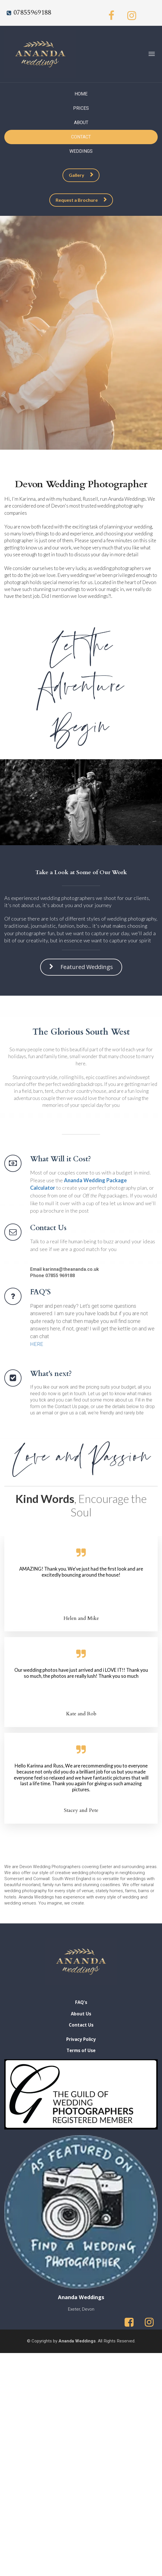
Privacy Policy (81, 2039)
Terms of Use (81, 2050)
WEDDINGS (81, 151)
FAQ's (81, 2002)
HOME (81, 94)
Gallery (81, 175)
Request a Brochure (81, 200)
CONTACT (81, 137)
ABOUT (81, 122)
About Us (81, 2014)
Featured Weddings (81, 960)
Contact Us (81, 2025)
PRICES (81, 108)
